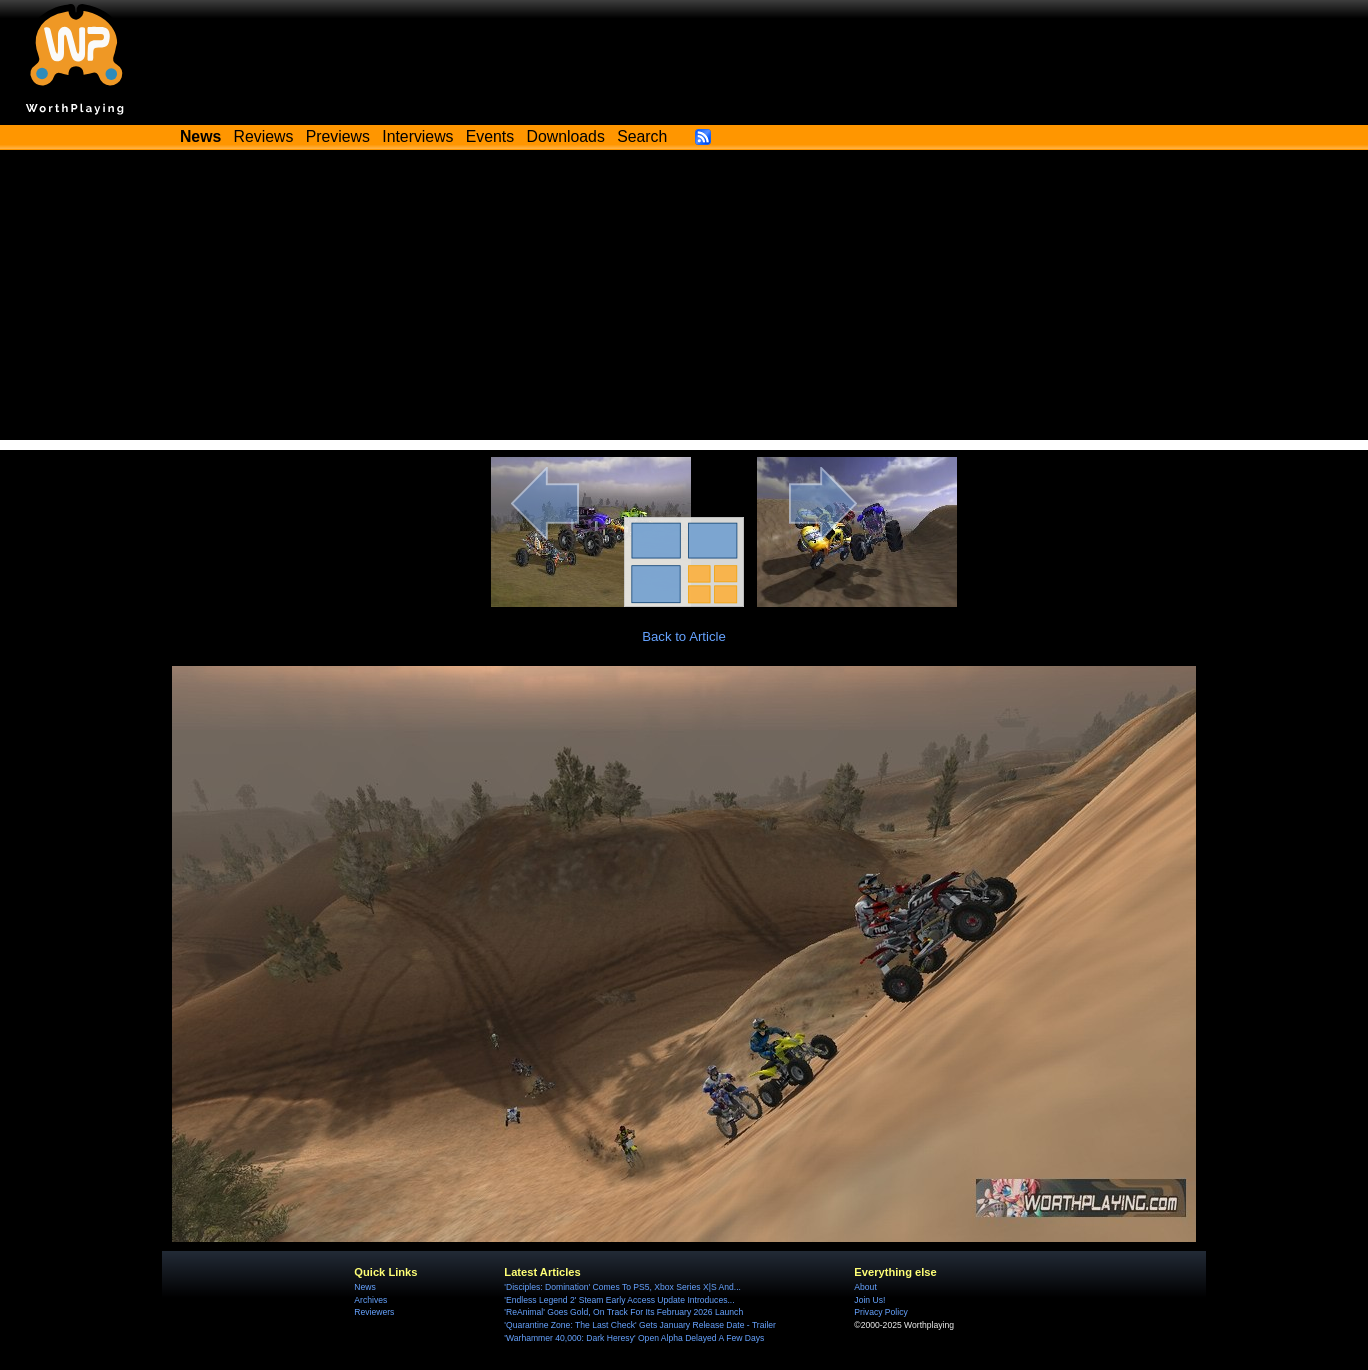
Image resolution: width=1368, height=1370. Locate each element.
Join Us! (869, 1300)
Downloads (566, 136)
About (865, 1287)
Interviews (417, 136)
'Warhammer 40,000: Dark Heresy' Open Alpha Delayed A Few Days (634, 1338)
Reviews (264, 136)
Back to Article (684, 636)
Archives (370, 1300)
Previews (338, 136)
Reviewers (374, 1312)
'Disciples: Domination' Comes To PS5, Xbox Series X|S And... (622, 1287)
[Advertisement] (684, 300)
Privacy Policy (880, 1312)
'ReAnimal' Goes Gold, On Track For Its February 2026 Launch (623, 1312)
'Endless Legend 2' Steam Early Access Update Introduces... (619, 1300)
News (364, 1287)
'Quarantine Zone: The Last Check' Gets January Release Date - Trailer (640, 1325)
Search (642, 136)
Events (490, 136)
